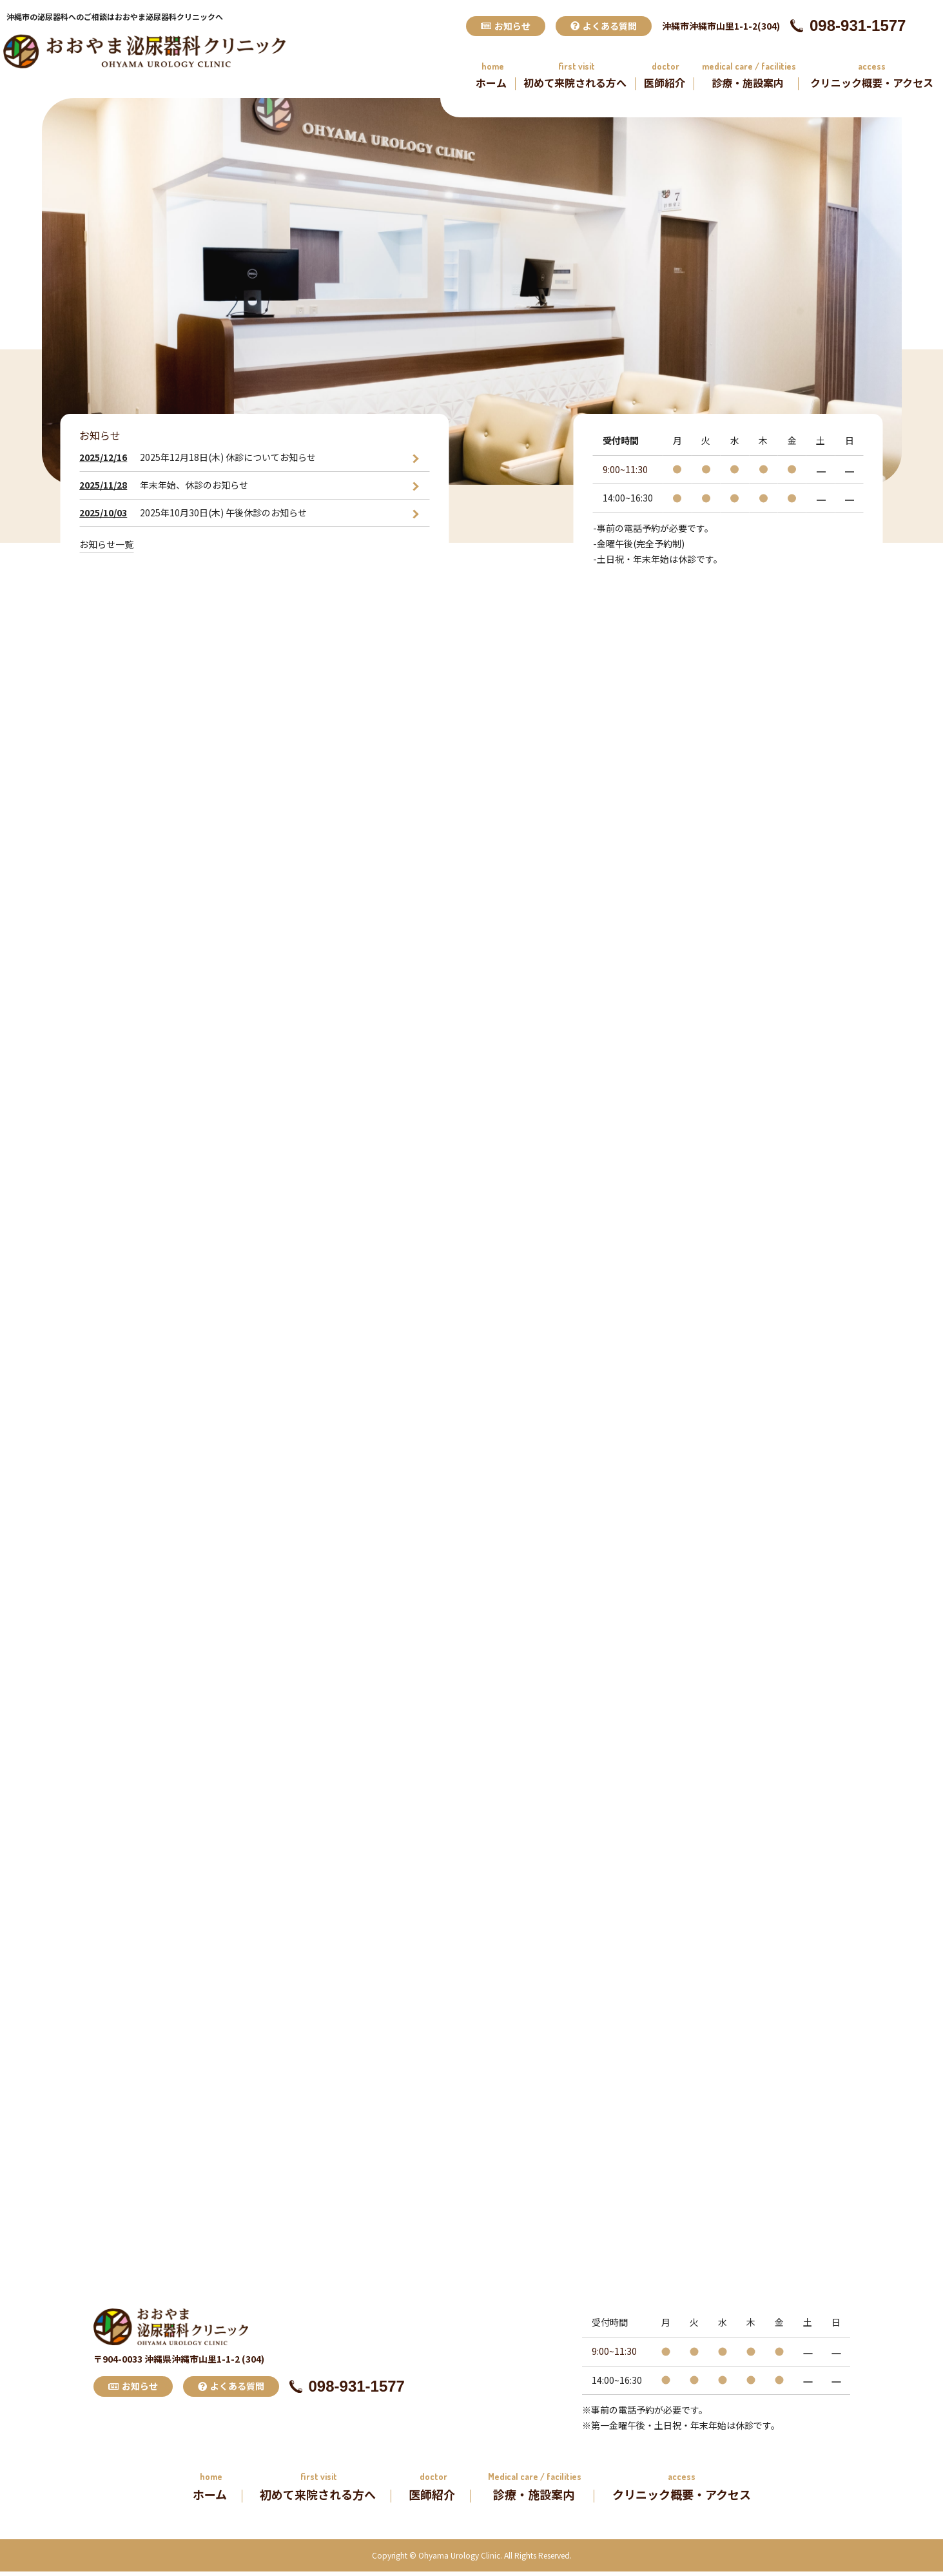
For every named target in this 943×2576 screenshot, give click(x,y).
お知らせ (505, 25)
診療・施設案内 (748, 82)
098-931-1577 (848, 25)
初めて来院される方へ (575, 82)
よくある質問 (603, 25)
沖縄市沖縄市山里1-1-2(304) (721, 25)
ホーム (491, 82)
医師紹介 (664, 82)
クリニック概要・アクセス (871, 82)
